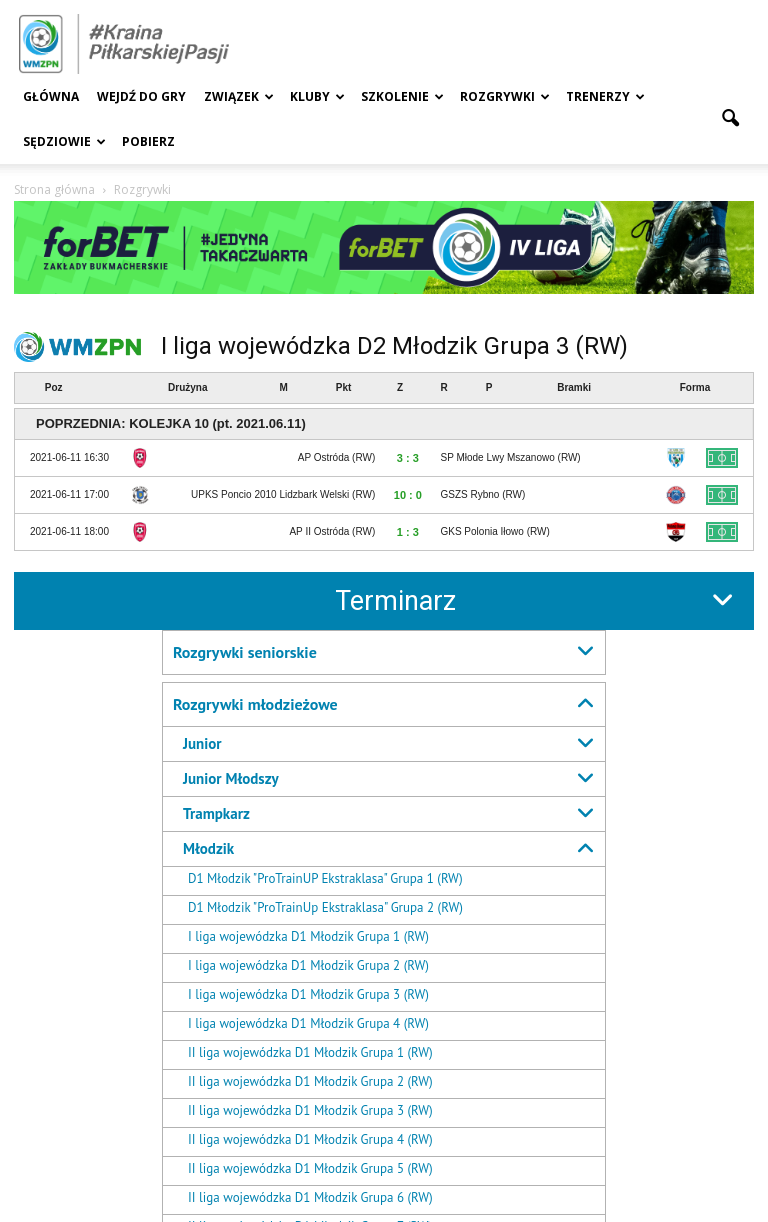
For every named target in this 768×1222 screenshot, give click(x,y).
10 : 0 (408, 495)
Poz (54, 387)
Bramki (574, 387)
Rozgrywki (505, 96)
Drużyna (187, 387)
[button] (730, 119)
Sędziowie (64, 141)
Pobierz (148, 141)
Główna (51, 96)
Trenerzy (605, 96)
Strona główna (54, 189)
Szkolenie (402, 96)
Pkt (344, 387)
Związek (239, 96)
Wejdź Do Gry (141, 96)
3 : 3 (408, 458)
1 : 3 (408, 532)
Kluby (317, 96)
